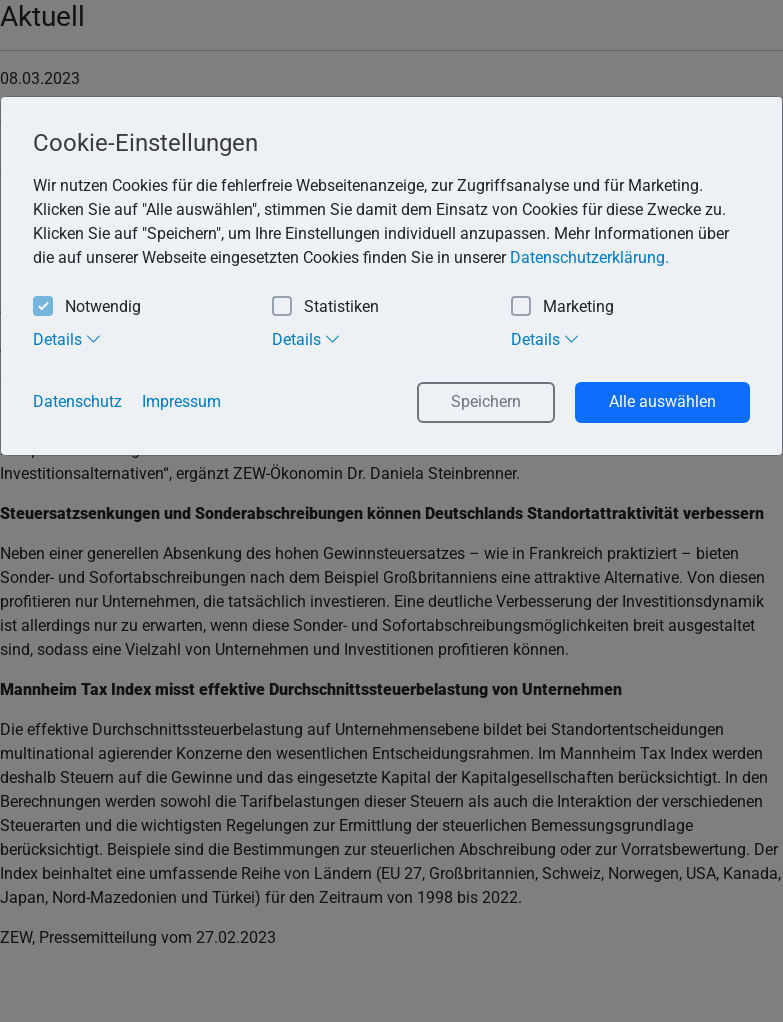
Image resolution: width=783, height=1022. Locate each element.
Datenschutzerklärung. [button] (589, 257)
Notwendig (87, 307)
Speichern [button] (486, 401)
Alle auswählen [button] (662, 401)
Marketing (562, 307)
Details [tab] (67, 339)
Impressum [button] (181, 401)
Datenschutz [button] (77, 401)
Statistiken (325, 307)
